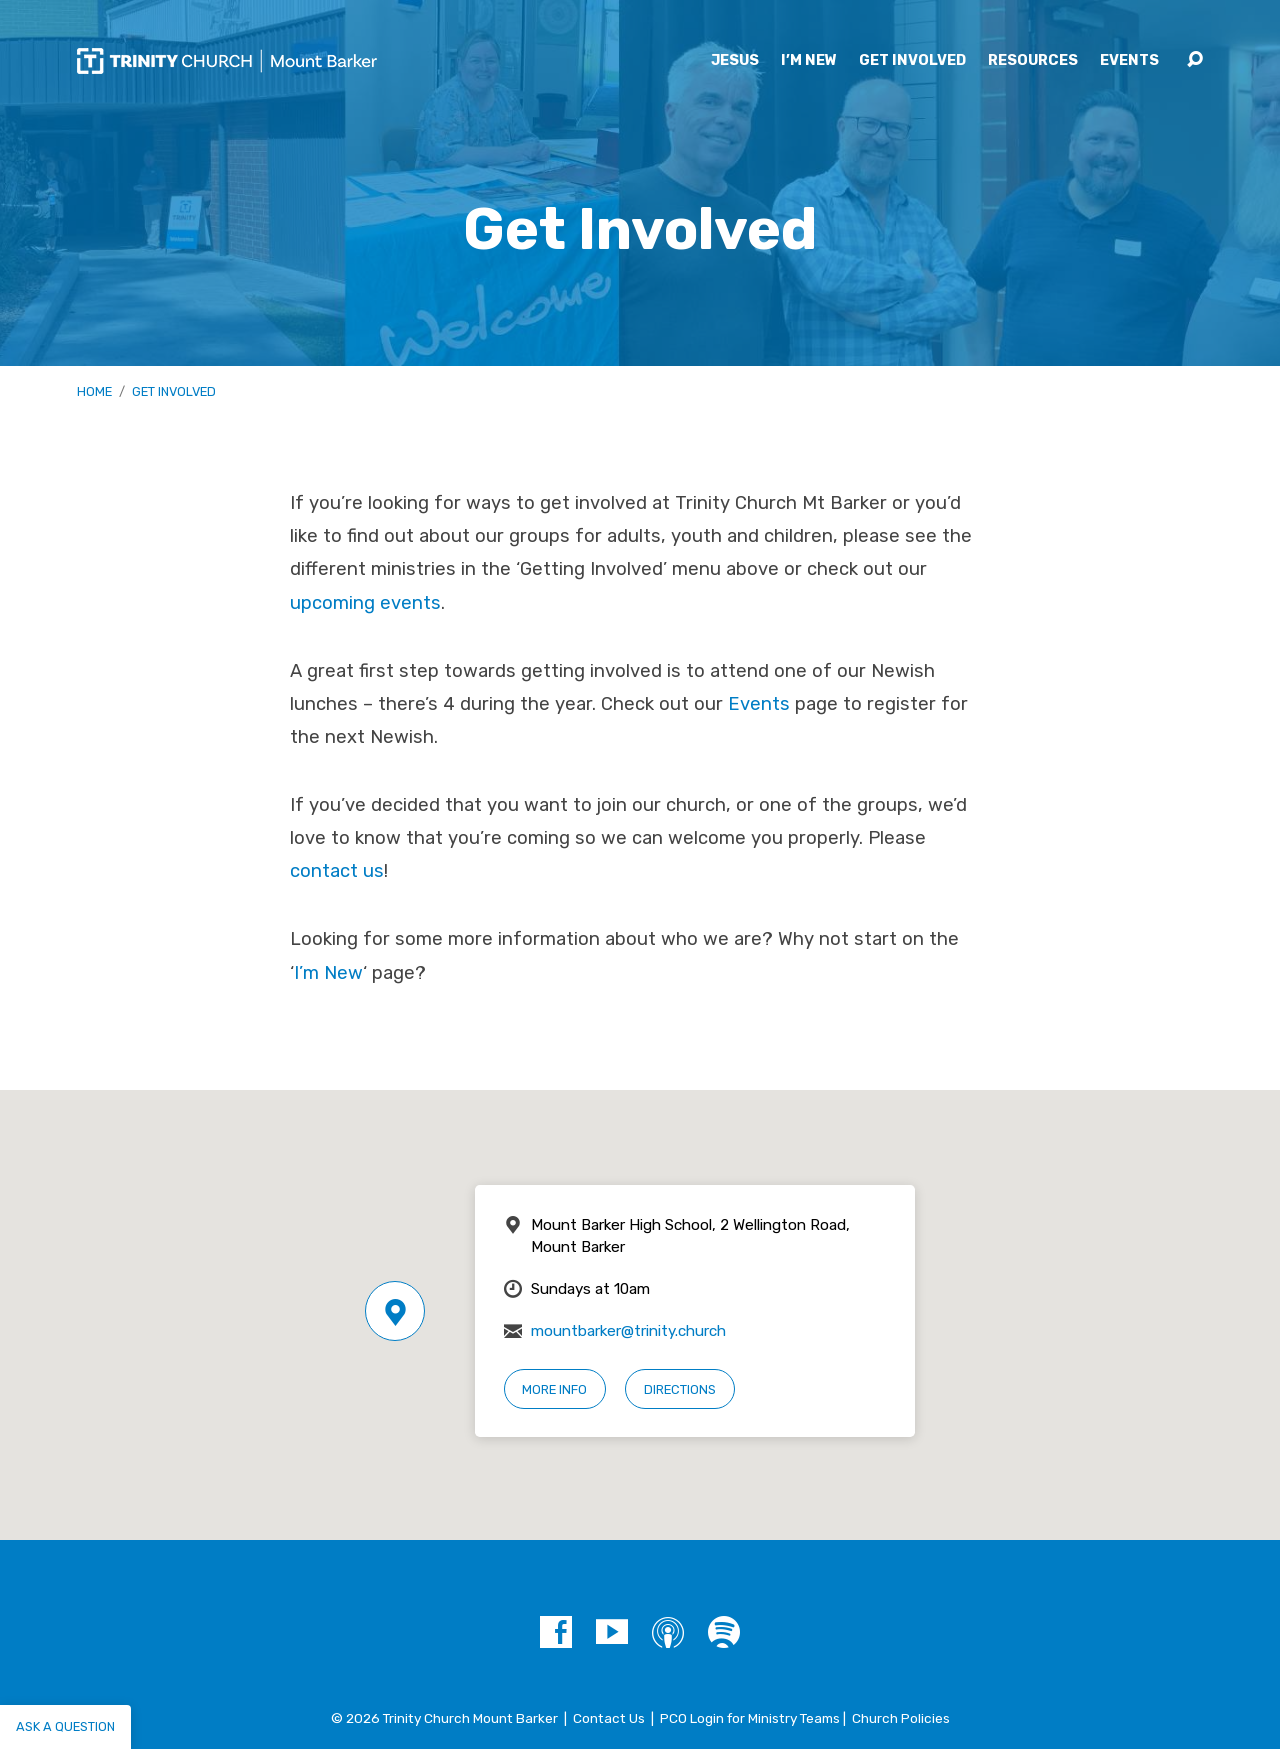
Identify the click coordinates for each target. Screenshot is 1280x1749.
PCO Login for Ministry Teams (750, 1718)
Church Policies (901, 1718)
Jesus (735, 61)
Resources (1033, 61)
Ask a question (65, 1726)
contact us (337, 871)
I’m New (809, 61)
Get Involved (912, 61)
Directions (680, 1389)
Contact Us (609, 1718)
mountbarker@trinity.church (628, 1331)
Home (94, 391)
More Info (554, 1389)
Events (1129, 61)
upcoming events (365, 603)
